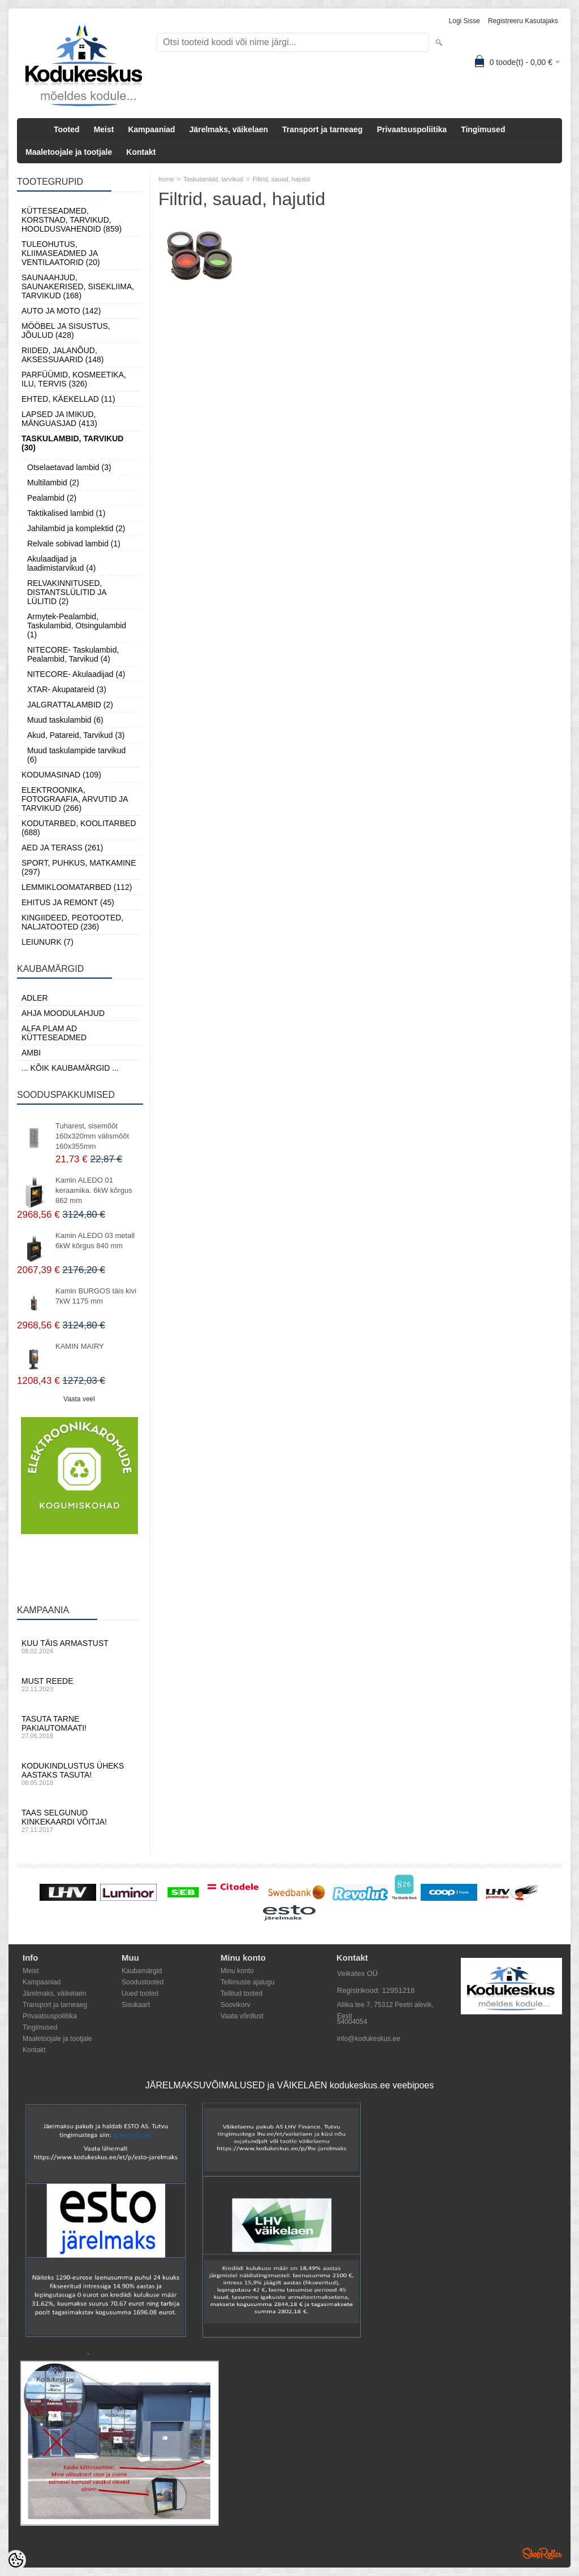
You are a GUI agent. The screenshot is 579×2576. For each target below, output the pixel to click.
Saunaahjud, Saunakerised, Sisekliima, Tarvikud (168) (77, 286)
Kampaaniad (151, 129)
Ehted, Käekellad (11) (68, 398)
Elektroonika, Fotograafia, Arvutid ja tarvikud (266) (74, 799)
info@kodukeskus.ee (368, 2039)
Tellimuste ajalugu (247, 1982)
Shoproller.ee (542, 2553)
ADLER (34, 997)
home (166, 179)
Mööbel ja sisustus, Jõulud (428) (65, 331)
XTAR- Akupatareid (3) (66, 689)
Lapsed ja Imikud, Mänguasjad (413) (59, 419)
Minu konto (237, 1971)
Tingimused (483, 129)
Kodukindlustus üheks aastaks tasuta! (79, 1773)
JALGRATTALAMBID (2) (70, 704)
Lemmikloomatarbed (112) (76, 887)
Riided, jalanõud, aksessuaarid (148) (62, 355)
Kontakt (140, 152)
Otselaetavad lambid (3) (69, 467)
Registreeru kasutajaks (523, 21)
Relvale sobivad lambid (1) (73, 543)
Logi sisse (464, 21)
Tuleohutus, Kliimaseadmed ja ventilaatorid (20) (60, 253)
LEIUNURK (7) (47, 941)
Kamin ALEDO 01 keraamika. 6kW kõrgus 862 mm (93, 1190)
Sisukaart (136, 2005)
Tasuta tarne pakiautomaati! (79, 1726)
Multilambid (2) (53, 482)
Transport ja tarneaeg (322, 129)
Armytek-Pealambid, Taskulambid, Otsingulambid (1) (76, 625)
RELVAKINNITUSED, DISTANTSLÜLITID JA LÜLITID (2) (66, 592)
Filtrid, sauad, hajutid (281, 179)
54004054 (352, 2022)
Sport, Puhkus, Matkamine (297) (78, 867)
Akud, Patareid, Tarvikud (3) (76, 735)
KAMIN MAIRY (79, 1346)
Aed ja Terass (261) (62, 847)
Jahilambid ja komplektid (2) (76, 528)
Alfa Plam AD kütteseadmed (54, 1033)
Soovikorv (235, 2005)
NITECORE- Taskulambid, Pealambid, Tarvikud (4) (73, 654)
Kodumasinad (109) (61, 774)
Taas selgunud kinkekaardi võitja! (79, 1820)
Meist (104, 129)
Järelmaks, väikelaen (228, 129)
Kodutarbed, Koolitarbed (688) (78, 828)
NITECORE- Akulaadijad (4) (76, 674)
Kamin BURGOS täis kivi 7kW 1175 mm (95, 1296)
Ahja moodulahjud (63, 1013)
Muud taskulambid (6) (65, 719)
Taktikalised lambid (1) (66, 513)
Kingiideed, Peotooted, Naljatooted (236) (72, 922)
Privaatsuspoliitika (412, 129)
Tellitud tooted (241, 1993)
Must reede (79, 1684)
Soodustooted (142, 1982)
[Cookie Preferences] (16, 2560)
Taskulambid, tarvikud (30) (72, 443)
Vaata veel (79, 1399)
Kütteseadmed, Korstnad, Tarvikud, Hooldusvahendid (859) (71, 219)
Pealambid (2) (51, 497)
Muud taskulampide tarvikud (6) (76, 755)
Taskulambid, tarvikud (213, 179)
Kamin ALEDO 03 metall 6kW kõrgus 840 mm (95, 1240)
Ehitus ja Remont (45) (67, 902)
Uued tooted (140, 1993)
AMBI (31, 1052)
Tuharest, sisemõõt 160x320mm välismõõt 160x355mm (92, 1136)
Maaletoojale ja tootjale (68, 152)
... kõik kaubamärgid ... (70, 1067)
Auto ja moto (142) (61, 310)
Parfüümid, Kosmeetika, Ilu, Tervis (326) (73, 379)
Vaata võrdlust (242, 2016)
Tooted (67, 129)
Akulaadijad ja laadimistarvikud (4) (61, 563)
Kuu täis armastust (79, 1646)
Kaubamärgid (142, 1971)
